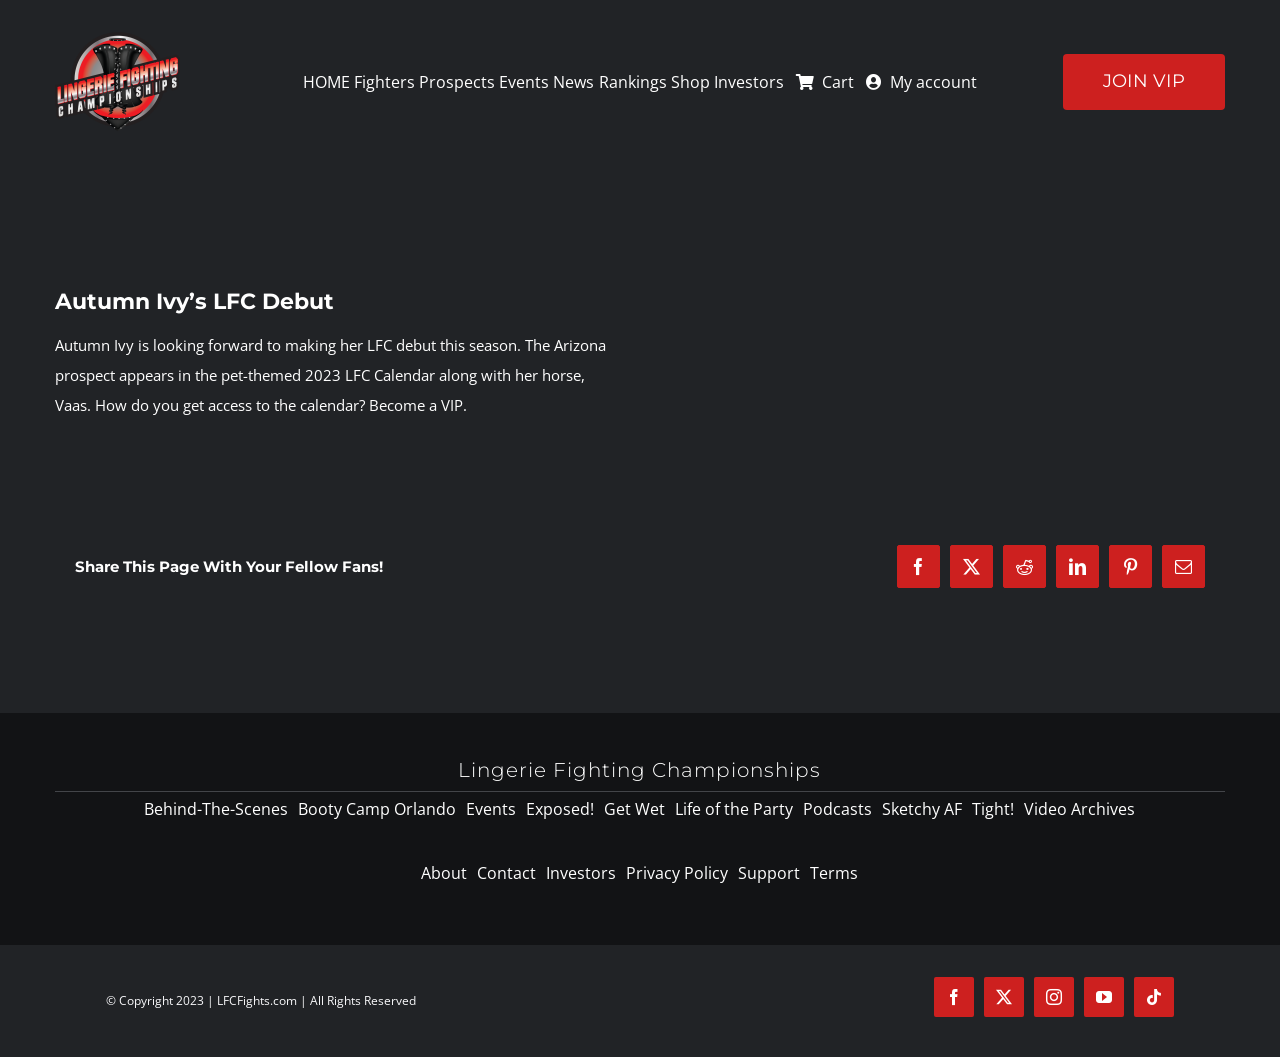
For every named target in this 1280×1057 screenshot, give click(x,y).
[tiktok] (1154, 997)
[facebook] (954, 997)
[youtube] (1104, 997)
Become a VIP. (418, 405)
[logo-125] (117, 39)
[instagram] (1054, 997)
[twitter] (1004, 997)
